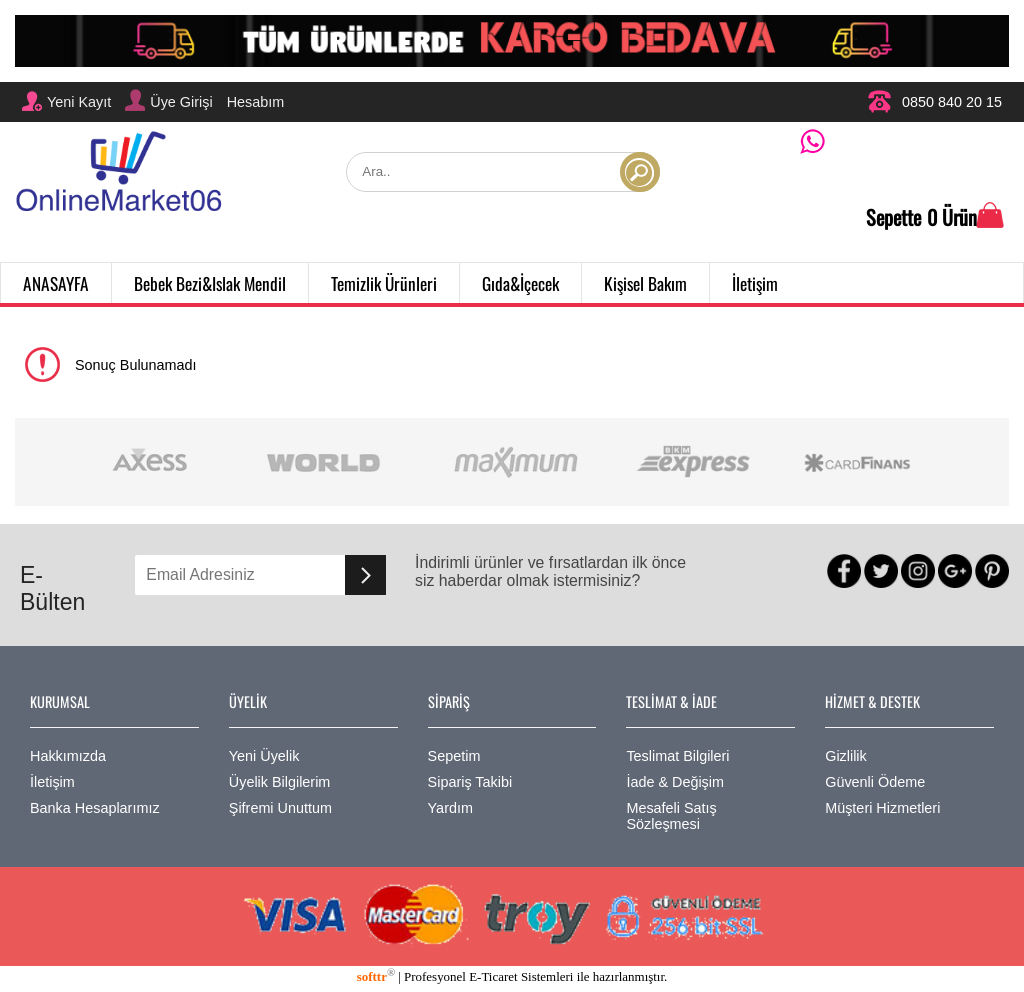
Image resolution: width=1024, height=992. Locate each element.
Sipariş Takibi (470, 782)
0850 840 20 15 (934, 101)
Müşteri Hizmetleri (882, 808)
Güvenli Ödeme (875, 782)
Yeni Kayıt (66, 101)
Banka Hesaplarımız (95, 808)
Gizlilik (846, 756)
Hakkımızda (68, 756)
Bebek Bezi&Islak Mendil (210, 283)
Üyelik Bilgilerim (280, 782)
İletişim (755, 283)
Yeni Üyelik (264, 756)
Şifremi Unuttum (280, 808)
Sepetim (454, 756)
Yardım (450, 808)
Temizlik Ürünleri (384, 283)
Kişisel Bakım (645, 283)
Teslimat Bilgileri (677, 756)
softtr (376, 976)
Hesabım (256, 102)
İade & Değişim (675, 782)
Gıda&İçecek (520, 283)
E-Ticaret (493, 976)
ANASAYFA (56, 283)
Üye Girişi (168, 100)
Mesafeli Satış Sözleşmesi (671, 816)
